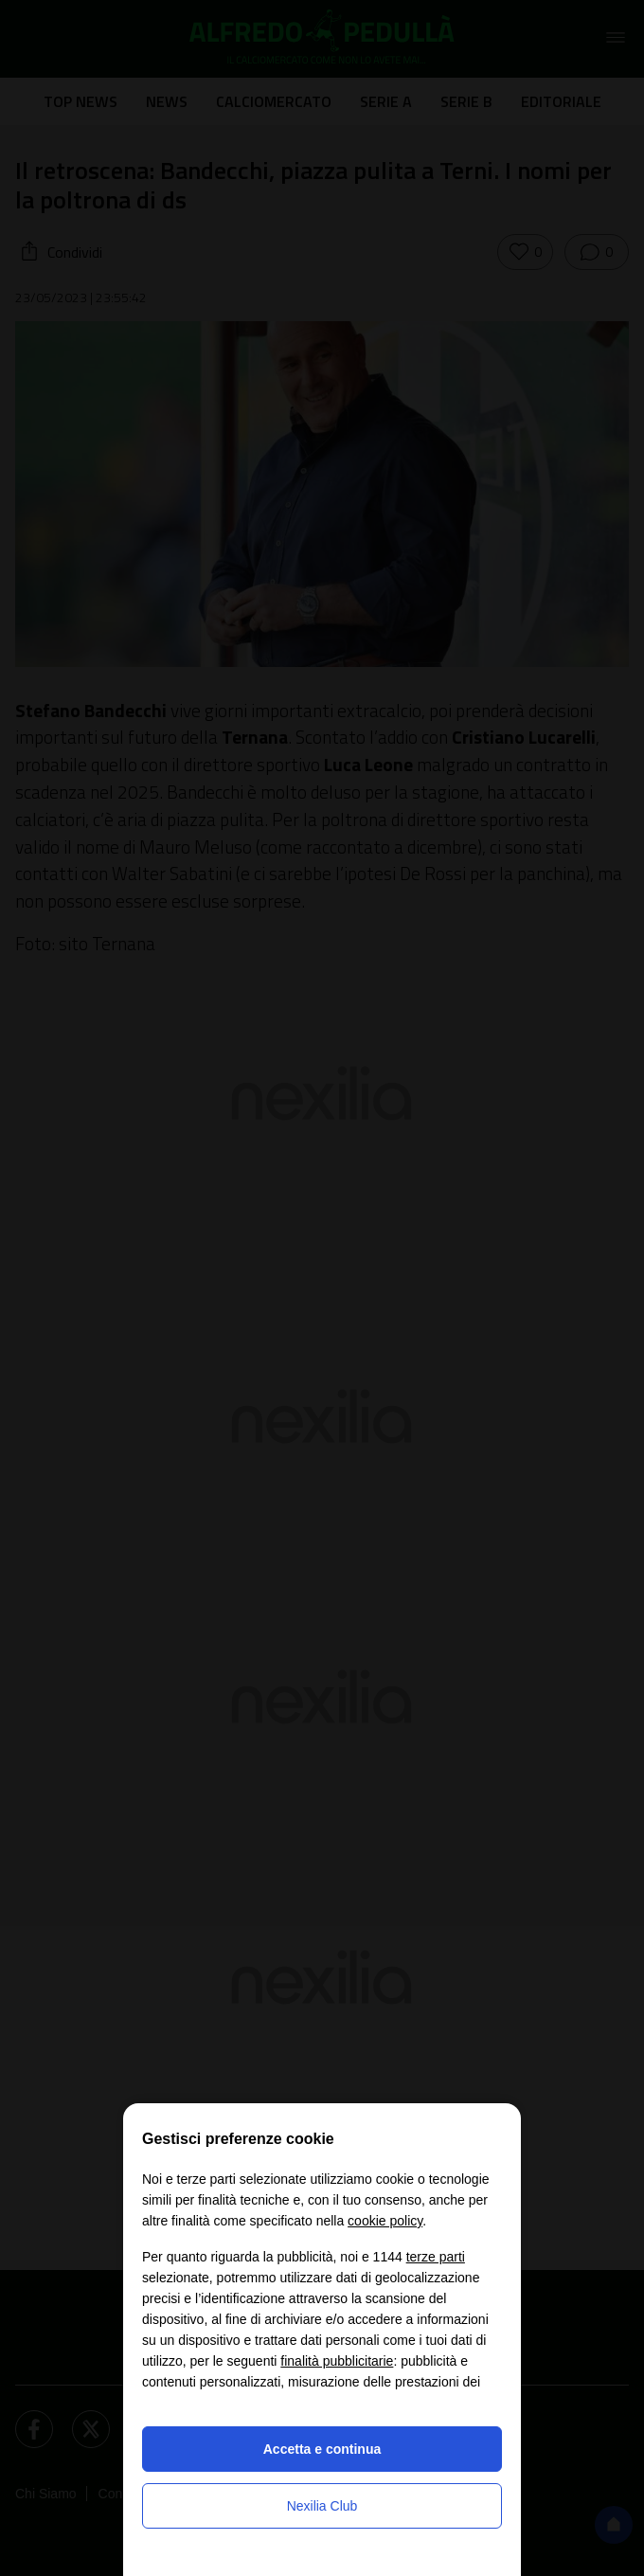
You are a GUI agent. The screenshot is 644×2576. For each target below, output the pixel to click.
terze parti (435, 2256)
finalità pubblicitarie (336, 2361)
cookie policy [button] (385, 2220)
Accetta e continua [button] (322, 2449)
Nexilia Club (322, 2505)
